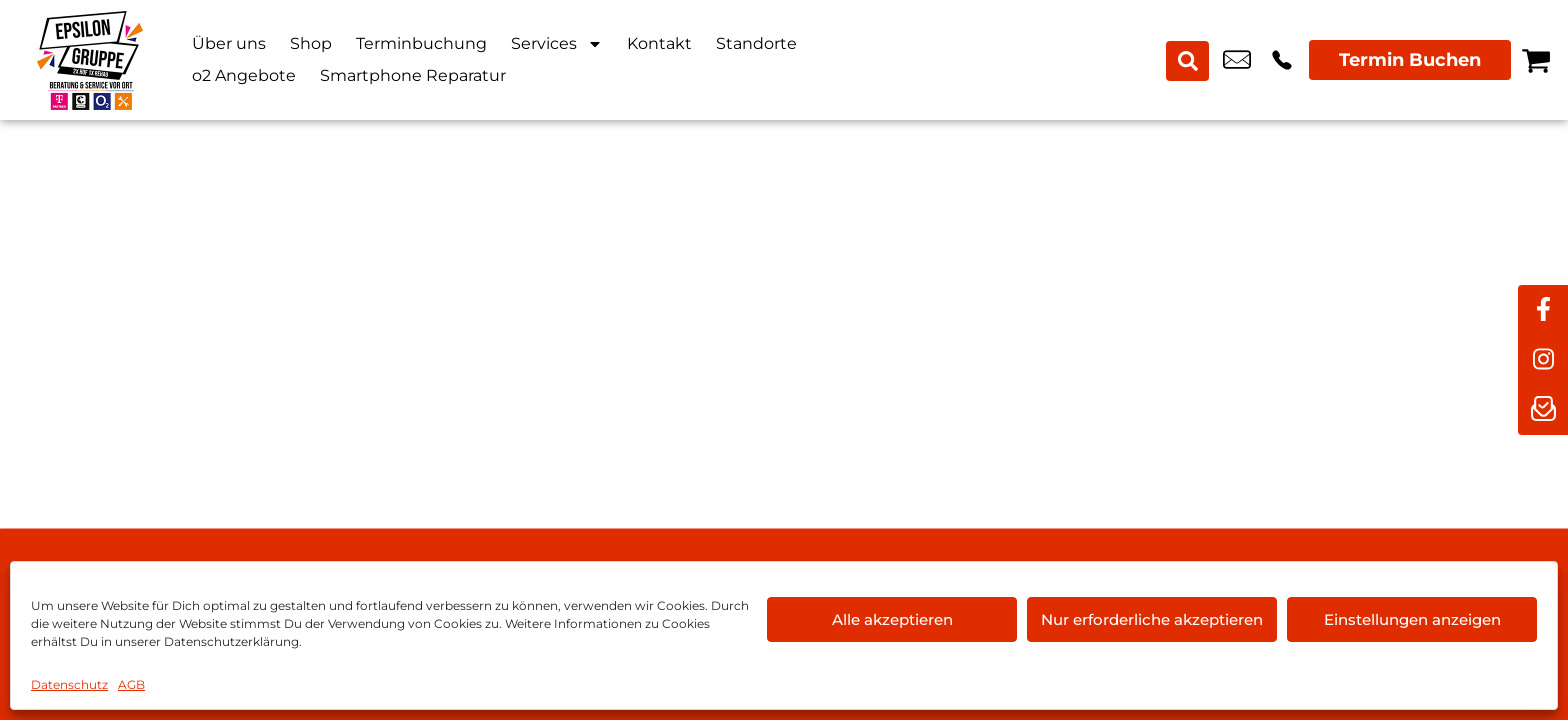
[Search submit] (1189, 60)
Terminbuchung (421, 43)
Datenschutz (69, 684)
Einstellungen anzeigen (1412, 619)
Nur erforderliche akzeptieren (1152, 619)
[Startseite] (90, 60)
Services (557, 44)
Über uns (229, 43)
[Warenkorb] (1536, 60)
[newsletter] (1543, 410)
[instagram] (1543, 360)
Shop (311, 43)
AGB (131, 684)
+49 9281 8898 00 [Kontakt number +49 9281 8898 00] (1282, 60)
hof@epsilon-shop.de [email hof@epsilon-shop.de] (1237, 60)
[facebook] (1543, 310)
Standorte (756, 43)
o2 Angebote (244, 75)
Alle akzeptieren (892, 619)
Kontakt (659, 43)
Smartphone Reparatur (413, 75)
